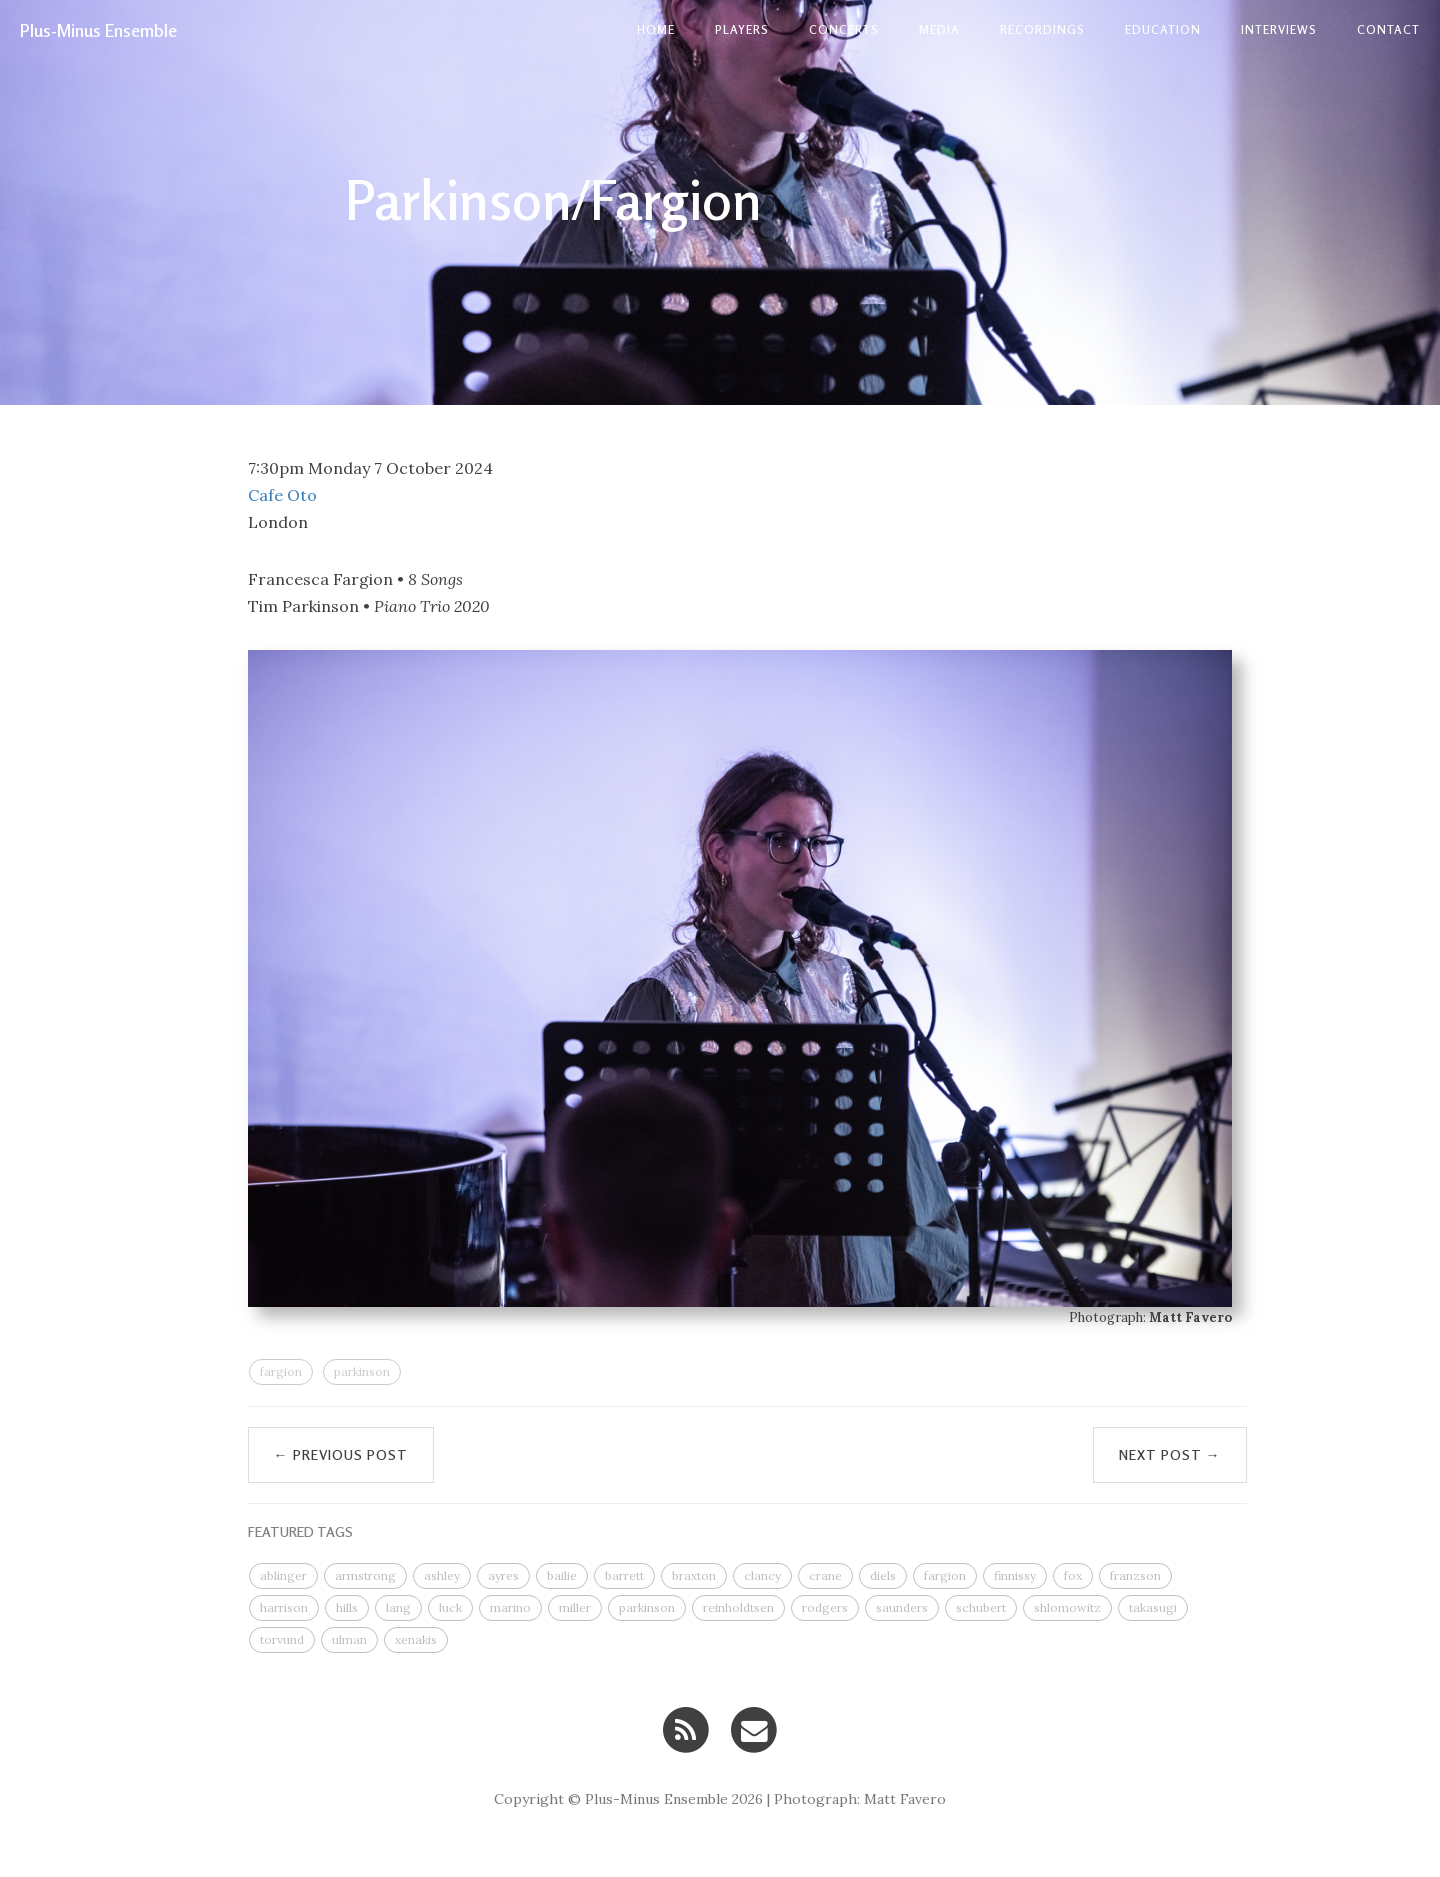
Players (742, 29)
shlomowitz (1067, 1607)
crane (825, 1575)
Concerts (844, 29)
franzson (1135, 1575)
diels (883, 1575)
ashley (442, 1575)
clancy (762, 1575)
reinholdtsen (738, 1607)
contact (1388, 29)
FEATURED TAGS (300, 1531)
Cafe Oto (282, 495)
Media (939, 29)
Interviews (1279, 29)
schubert (981, 1607)
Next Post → (1170, 1454)
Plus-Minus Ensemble (98, 30)
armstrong (365, 1575)
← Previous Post (341, 1454)
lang (398, 1607)
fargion (281, 1371)
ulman (349, 1639)
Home (656, 29)
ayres (503, 1575)
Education (1163, 29)
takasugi (1153, 1607)
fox (1073, 1575)
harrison (284, 1607)
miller (575, 1607)
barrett (624, 1575)
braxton (694, 1575)
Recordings (1042, 29)
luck (450, 1607)
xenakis (416, 1639)
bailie (562, 1575)
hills (347, 1607)
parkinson (362, 1371)
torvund (282, 1639)
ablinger (283, 1575)
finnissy (1015, 1575)
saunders (902, 1607)
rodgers (825, 1607)
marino (510, 1607)
